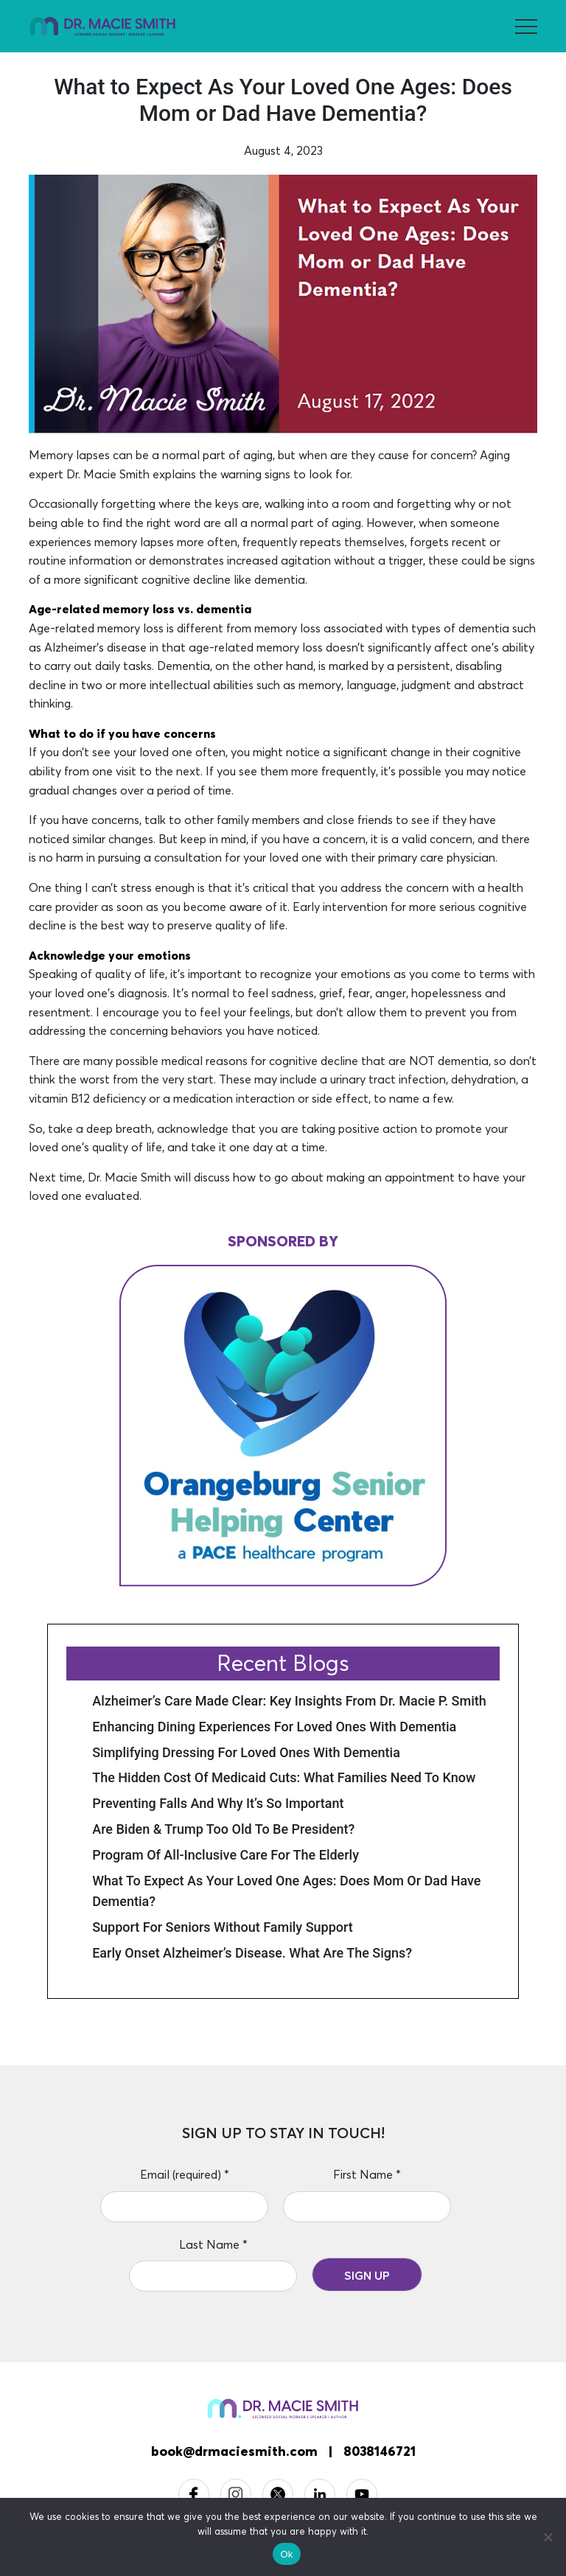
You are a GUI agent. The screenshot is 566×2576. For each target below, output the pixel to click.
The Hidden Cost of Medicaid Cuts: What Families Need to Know (283, 1777)
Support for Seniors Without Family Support (222, 1927)
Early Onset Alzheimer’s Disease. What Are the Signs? (252, 1953)
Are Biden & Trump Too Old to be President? (223, 1829)
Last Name (213, 2244)
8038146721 (379, 2451)
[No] (547, 2537)
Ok (286, 2554)
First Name (367, 2174)
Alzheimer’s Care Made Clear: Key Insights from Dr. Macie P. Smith (289, 1700)
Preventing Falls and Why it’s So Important (217, 1803)
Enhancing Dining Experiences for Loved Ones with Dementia (274, 1726)
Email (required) (184, 2174)
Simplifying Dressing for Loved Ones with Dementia (246, 1752)
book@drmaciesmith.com (234, 2451)
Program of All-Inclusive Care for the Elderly (225, 1855)
